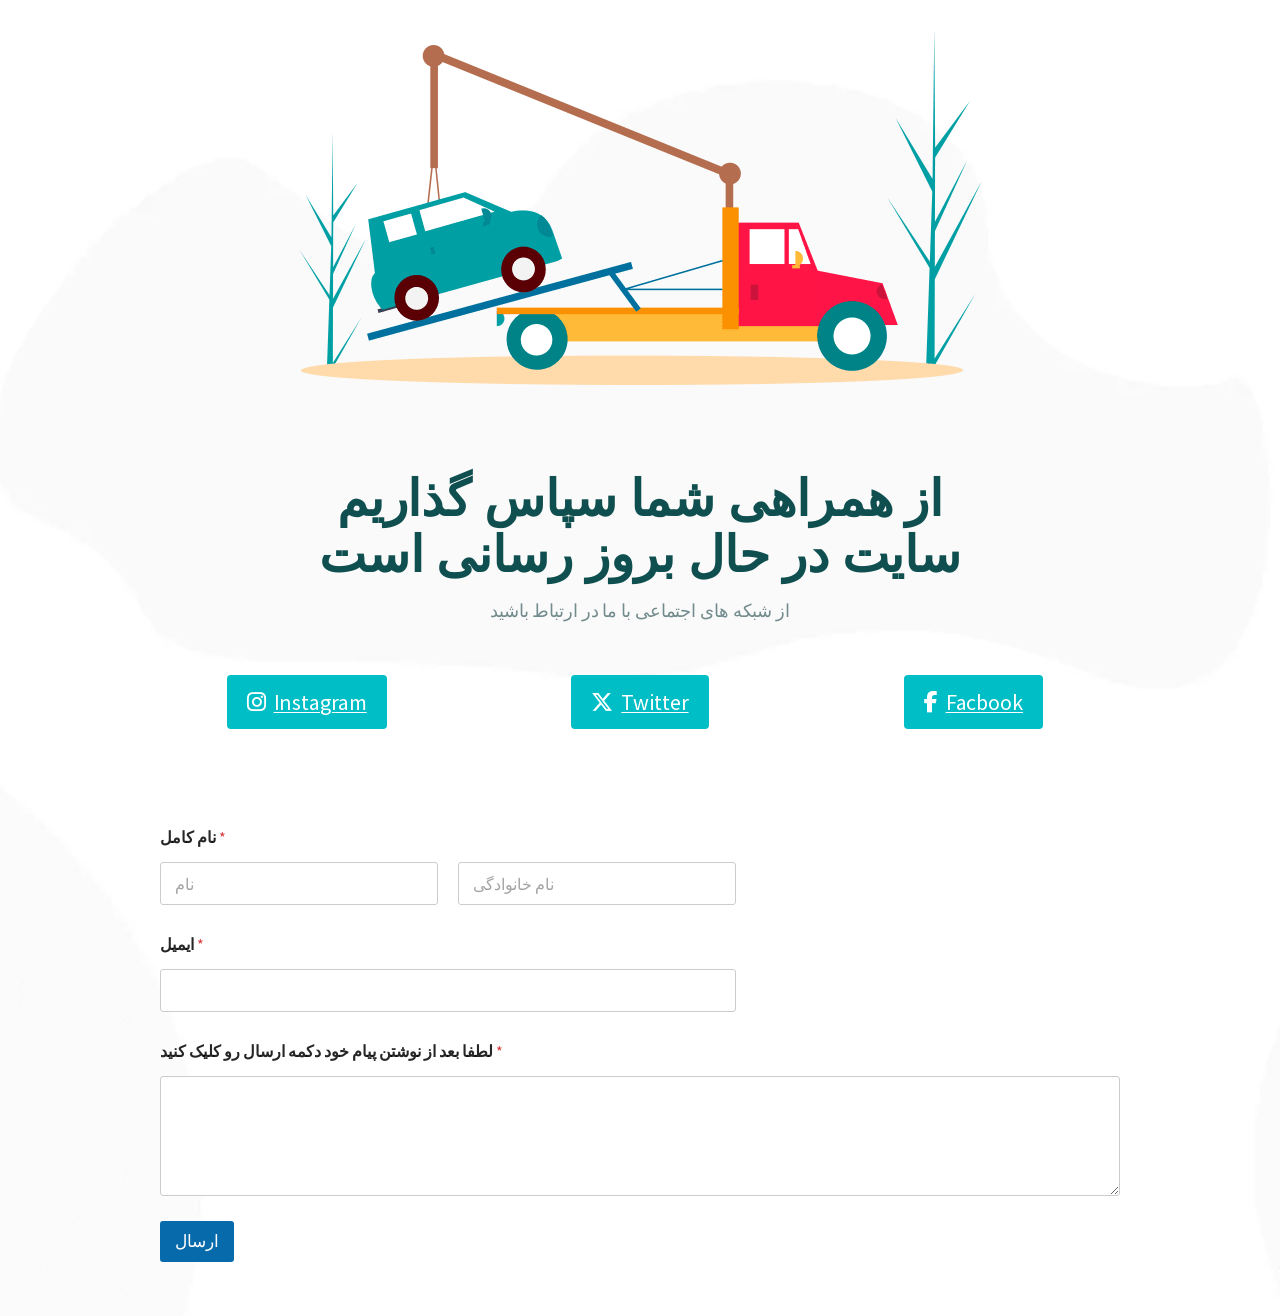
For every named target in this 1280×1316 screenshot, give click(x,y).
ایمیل (182, 944)
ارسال (197, 1241)
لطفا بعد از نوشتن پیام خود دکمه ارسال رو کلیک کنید (331, 1051)
